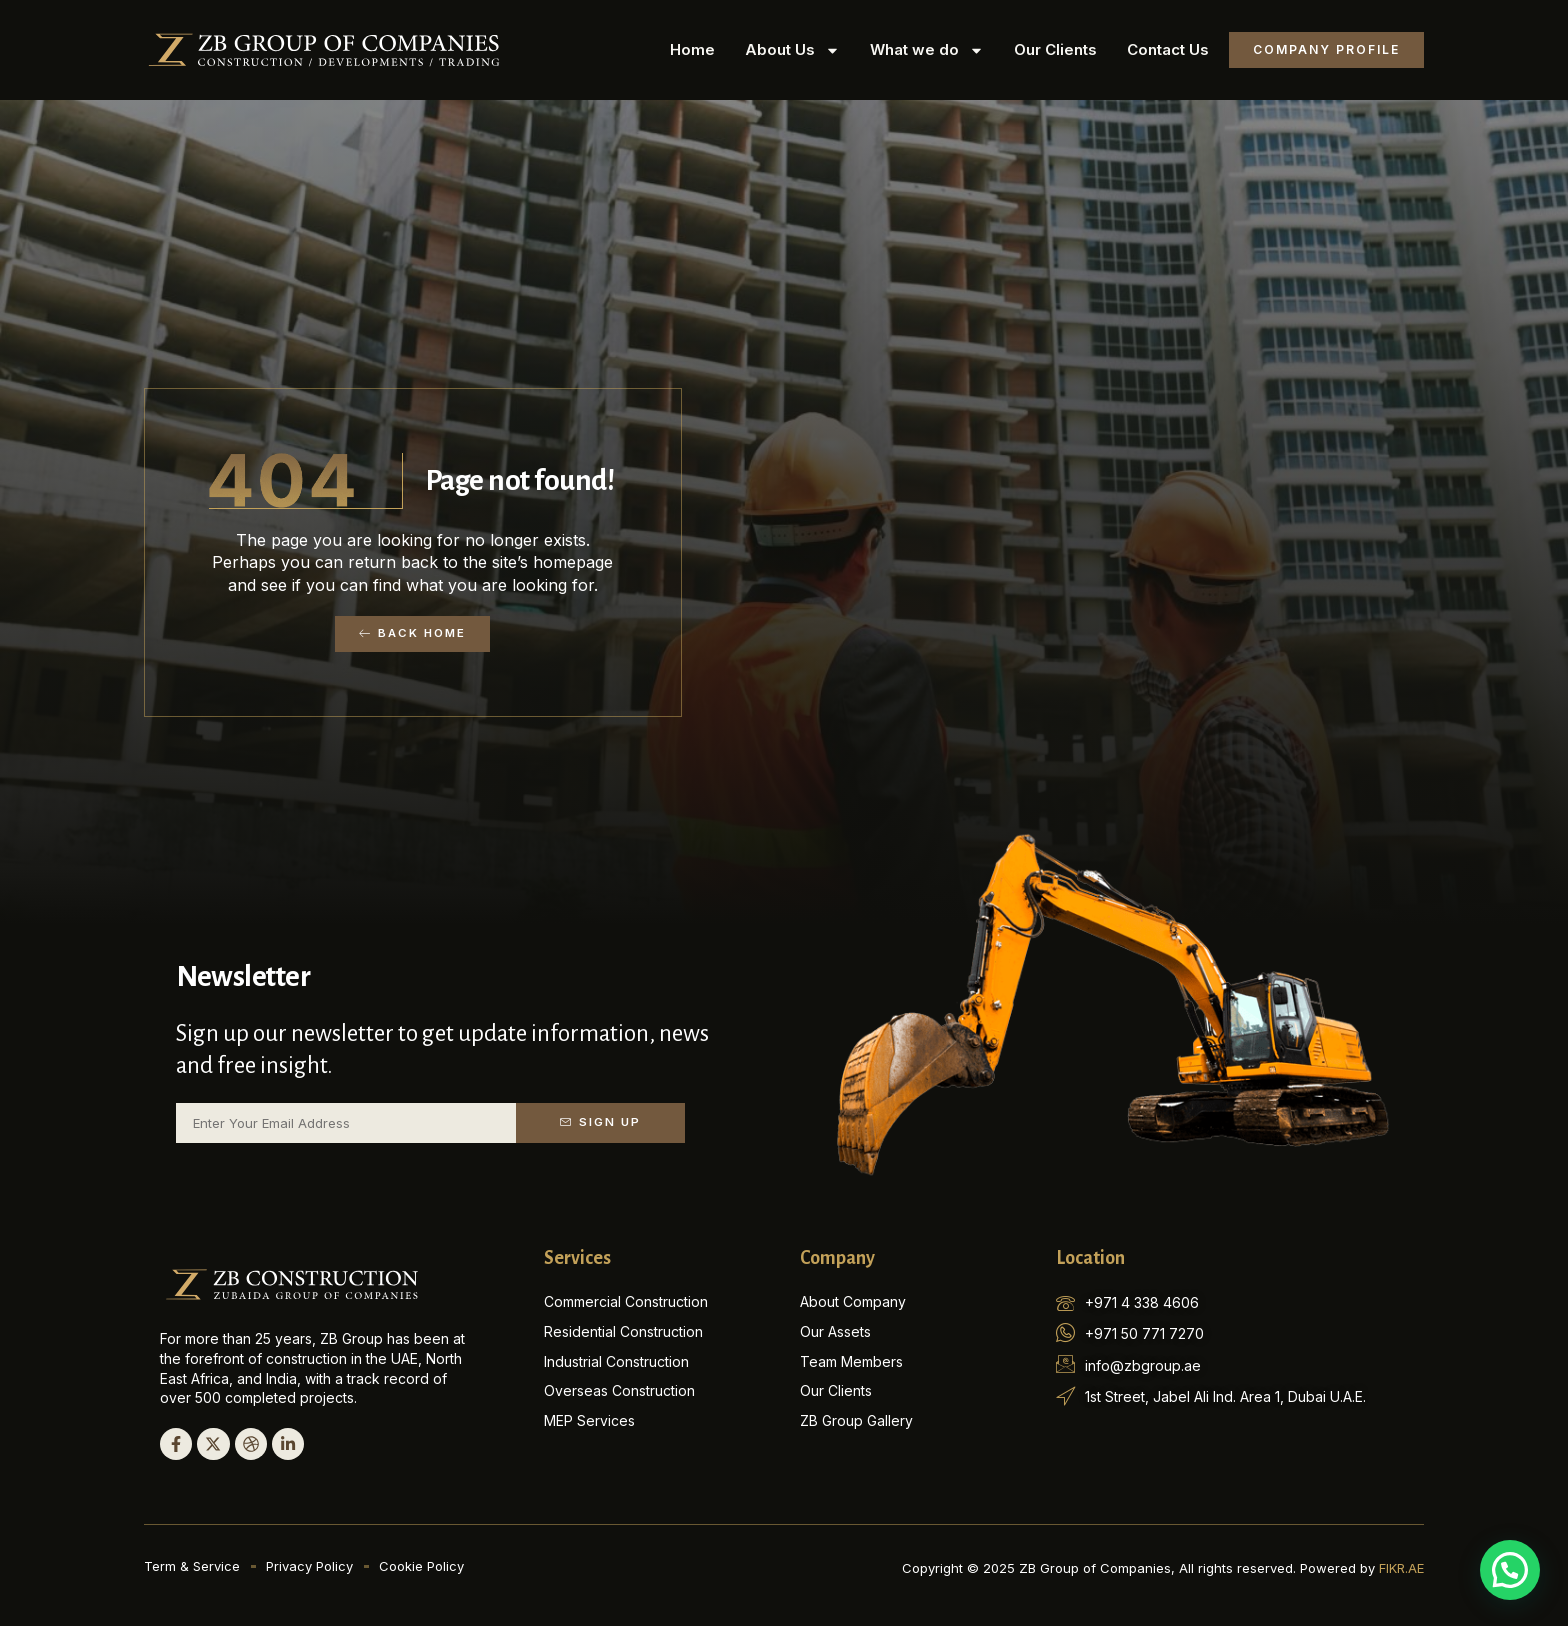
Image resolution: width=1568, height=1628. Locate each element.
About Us (792, 50)
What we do (927, 50)
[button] (1510, 1570)
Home (692, 49)
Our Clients (1055, 49)
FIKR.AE (1401, 1570)
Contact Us (1168, 49)
